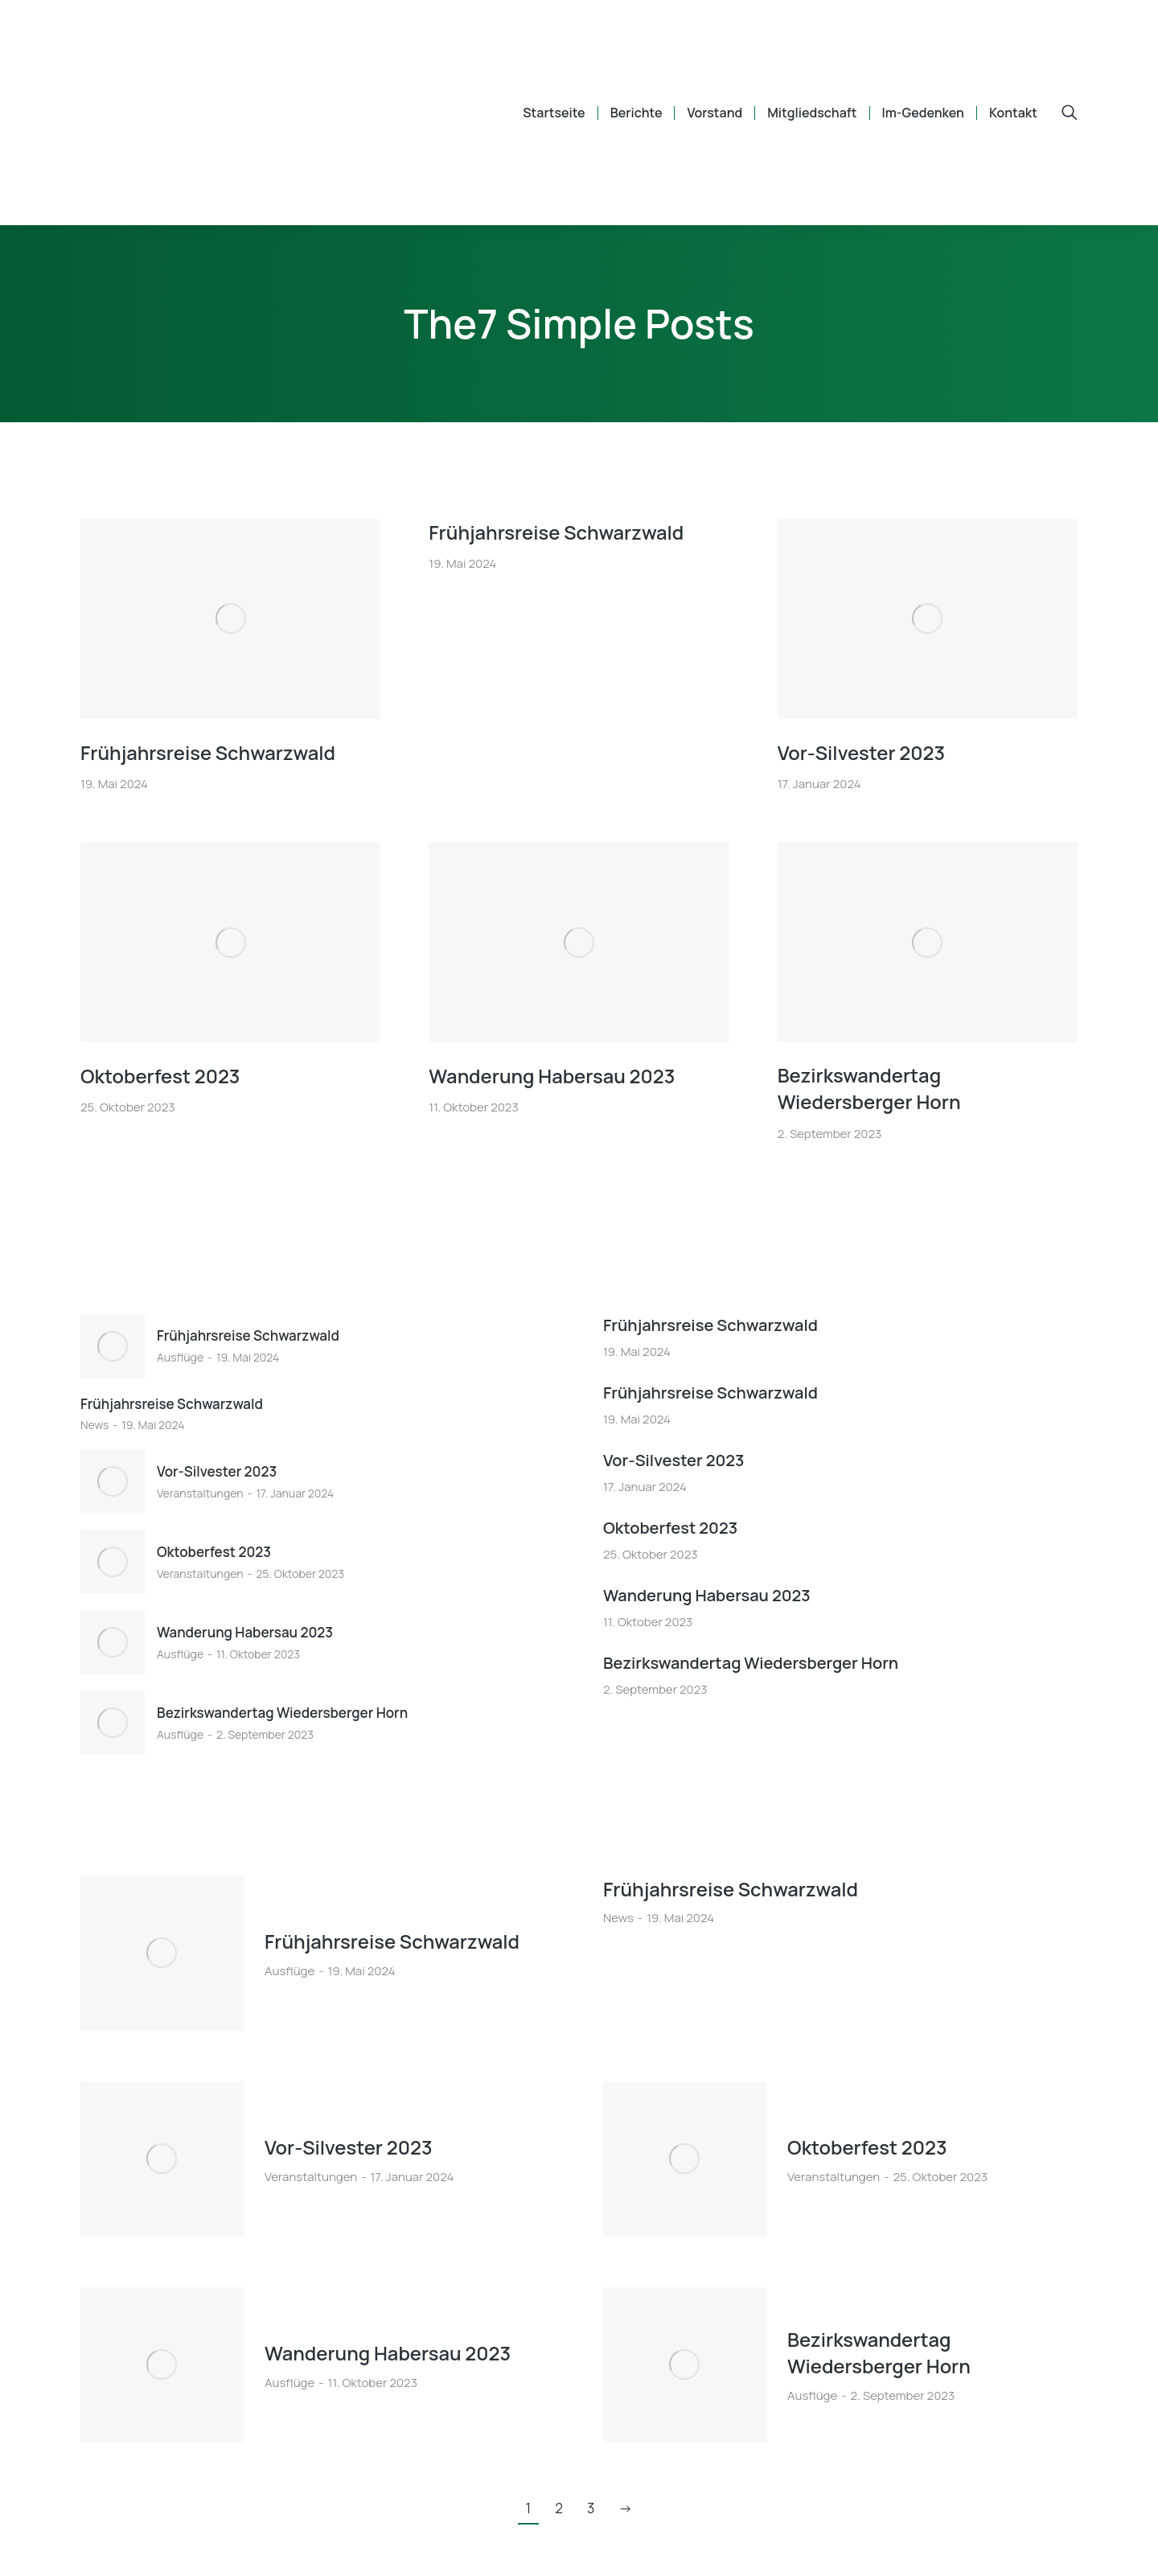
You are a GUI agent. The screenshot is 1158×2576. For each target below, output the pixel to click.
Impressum (871, 2544)
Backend (1055, 2544)
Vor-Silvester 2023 (862, 752)
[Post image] (230, 619)
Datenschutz (966, 2544)
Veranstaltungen (200, 1493)
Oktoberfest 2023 (161, 1075)
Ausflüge (180, 1357)
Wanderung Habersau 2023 (553, 1075)
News (94, 1424)
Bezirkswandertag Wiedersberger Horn (870, 1088)
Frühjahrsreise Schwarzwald (209, 752)
